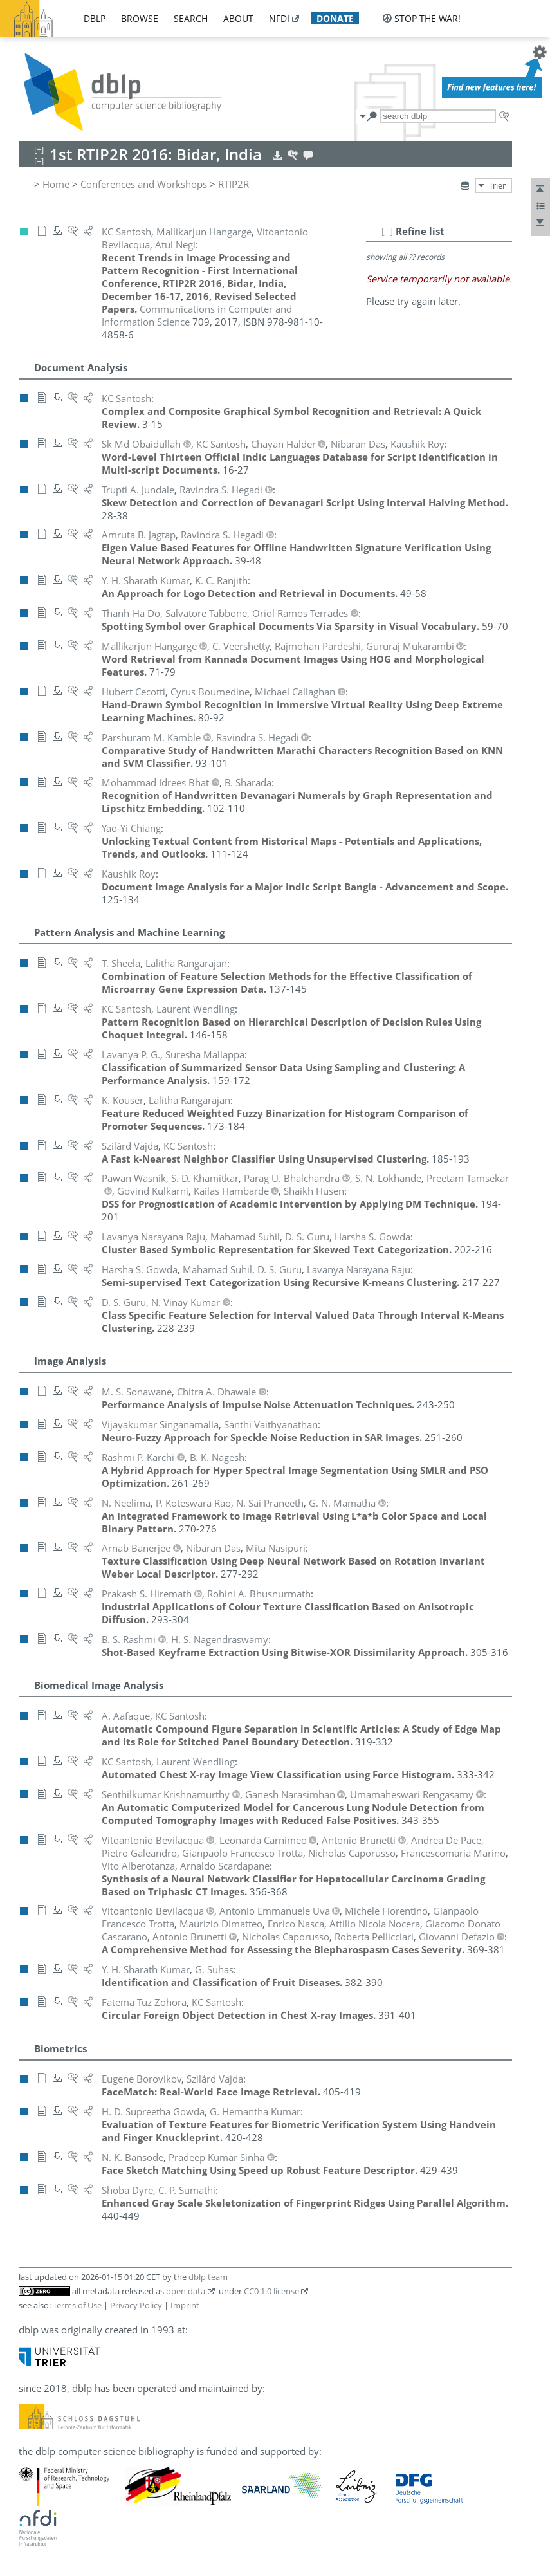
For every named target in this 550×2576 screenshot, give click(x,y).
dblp (94, 18)
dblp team (208, 2277)
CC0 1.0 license (271, 2291)
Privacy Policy (136, 2305)
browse (139, 18)
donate (335, 18)
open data (185, 2291)
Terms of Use (77, 2305)
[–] (387, 231)
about (238, 18)
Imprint (184, 2305)
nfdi (279, 18)
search (191, 18)
